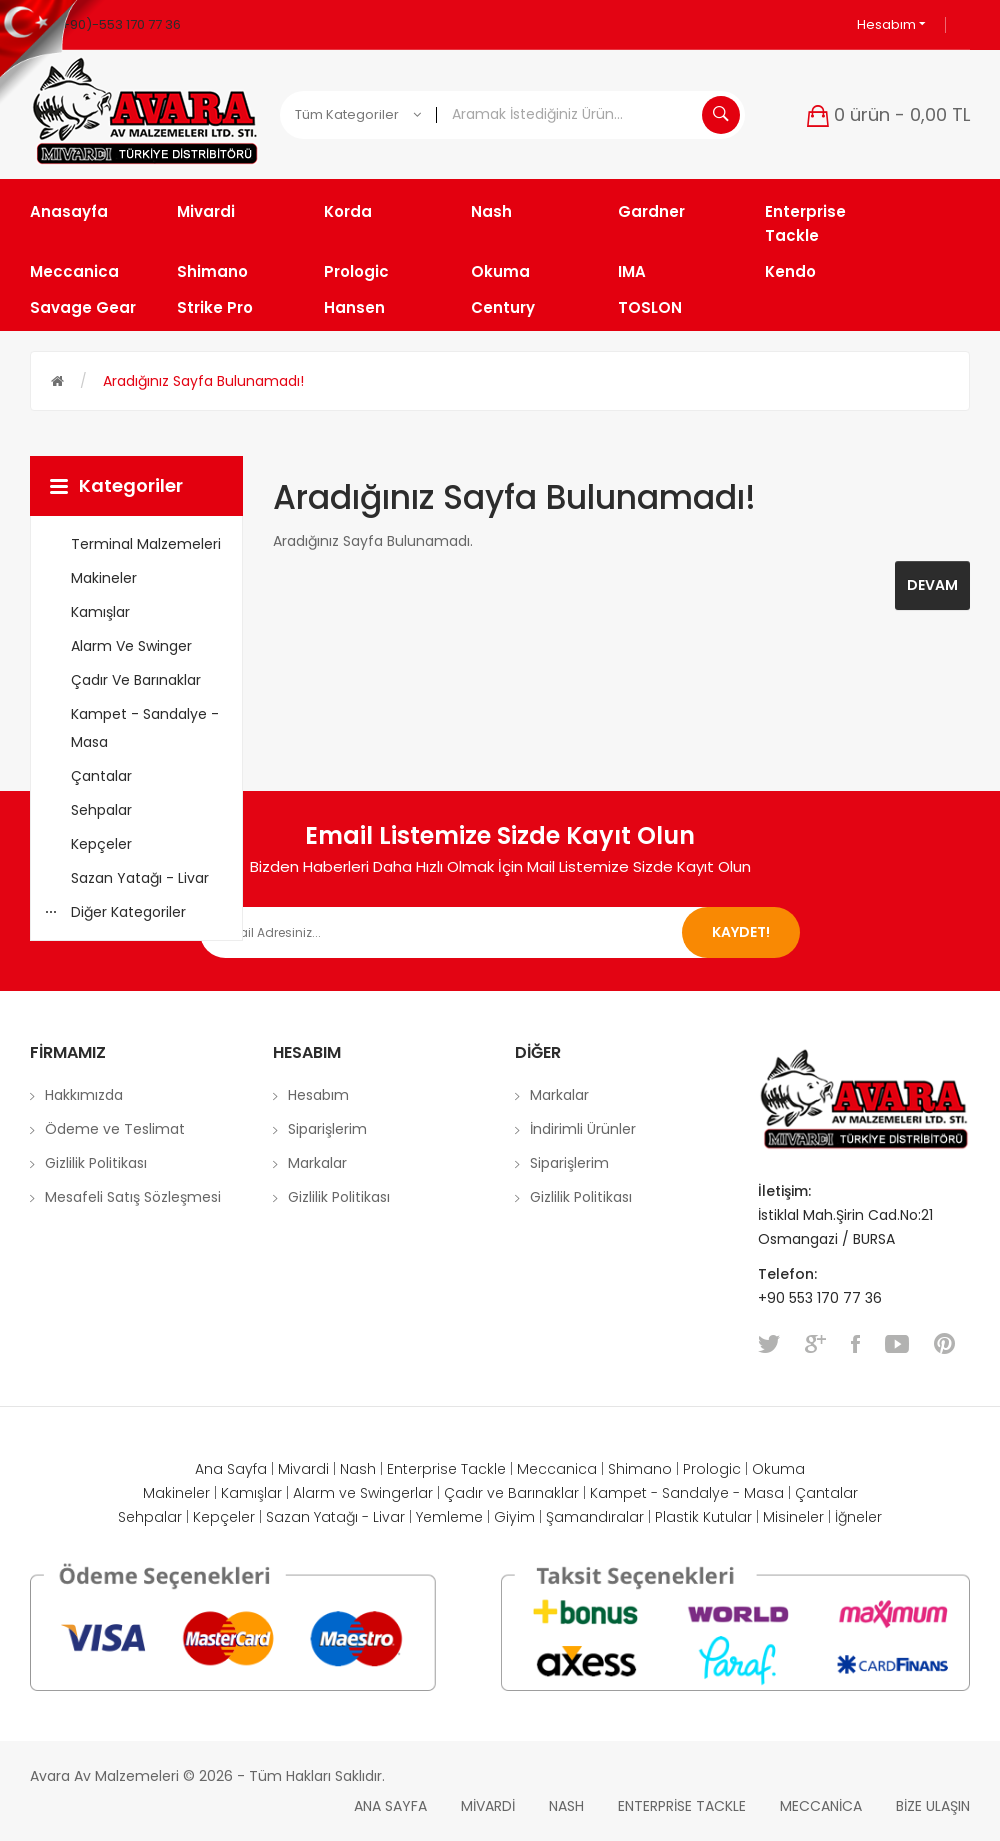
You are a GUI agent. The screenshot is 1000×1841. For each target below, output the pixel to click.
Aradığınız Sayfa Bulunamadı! (203, 381)
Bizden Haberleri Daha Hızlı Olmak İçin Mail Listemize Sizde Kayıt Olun (500, 866)
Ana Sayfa (231, 1469)
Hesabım (891, 24)
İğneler (858, 1517)
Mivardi (303, 1469)
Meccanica (557, 1469)
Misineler (793, 1517)
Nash (358, 1469)
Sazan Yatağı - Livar (335, 1517)
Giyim (514, 1517)
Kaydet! (741, 932)
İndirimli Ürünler (583, 1129)
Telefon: (789, 1274)
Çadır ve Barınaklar (511, 1493)
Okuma (778, 1469)
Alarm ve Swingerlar (363, 1493)
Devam (932, 585)
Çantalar (826, 1493)
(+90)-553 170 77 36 (118, 24)
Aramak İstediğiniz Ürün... (721, 115)
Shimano (640, 1469)
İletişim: (784, 1191)
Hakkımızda (84, 1095)
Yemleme (449, 1517)
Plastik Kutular (703, 1517)
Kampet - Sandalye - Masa (687, 1493)
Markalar (317, 1163)
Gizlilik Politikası (96, 1163)
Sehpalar (150, 1517)
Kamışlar (251, 1493)
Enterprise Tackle (446, 1469)
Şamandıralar (595, 1517)
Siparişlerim (327, 1129)
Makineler (176, 1493)
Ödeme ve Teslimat (115, 1129)
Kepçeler (224, 1517)
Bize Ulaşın (933, 1806)
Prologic (712, 1469)
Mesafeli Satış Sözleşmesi (133, 1197)
